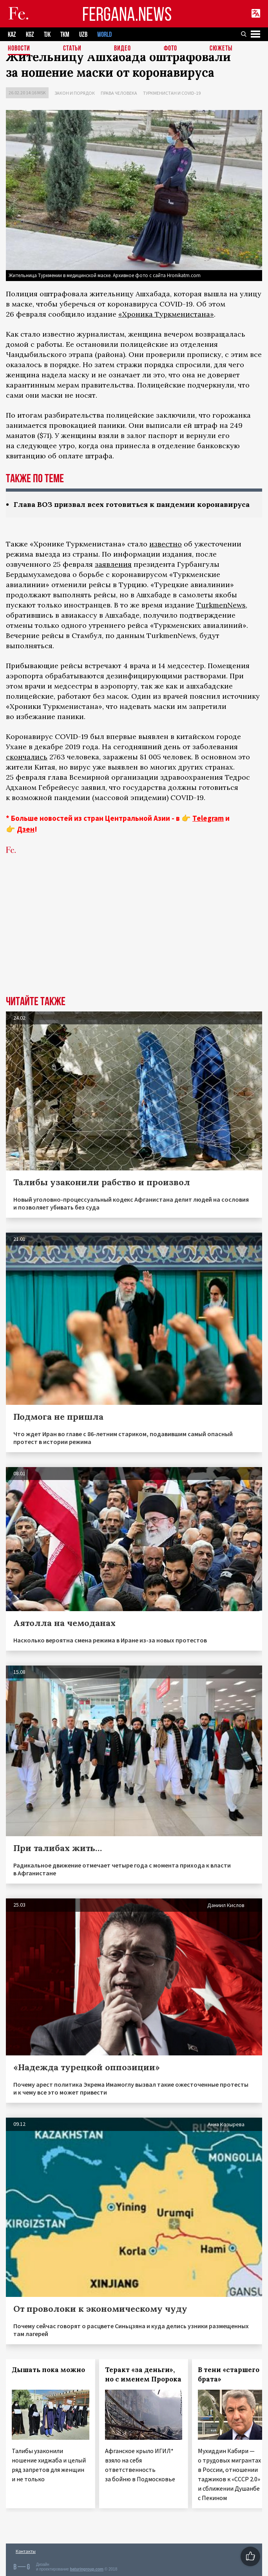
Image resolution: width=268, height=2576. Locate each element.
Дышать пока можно (48, 2369)
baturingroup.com (86, 2569)
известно (165, 543)
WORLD (104, 35)
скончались (26, 756)
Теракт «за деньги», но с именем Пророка (143, 2374)
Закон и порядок (74, 93)
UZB (83, 35)
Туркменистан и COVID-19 (172, 93)
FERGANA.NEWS (127, 13)
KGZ (30, 35)
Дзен (25, 829)
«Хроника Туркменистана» (166, 314)
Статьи (72, 48)
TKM (64, 35)
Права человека (119, 93)
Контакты (26, 2551)
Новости (19, 48)
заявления (113, 564)
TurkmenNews (221, 604)
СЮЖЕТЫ (221, 48)
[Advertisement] (134, 937)
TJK (47, 35)
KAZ (12, 35)
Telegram (208, 818)
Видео (122, 48)
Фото (170, 48)
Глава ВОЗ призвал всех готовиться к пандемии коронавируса (132, 504)
